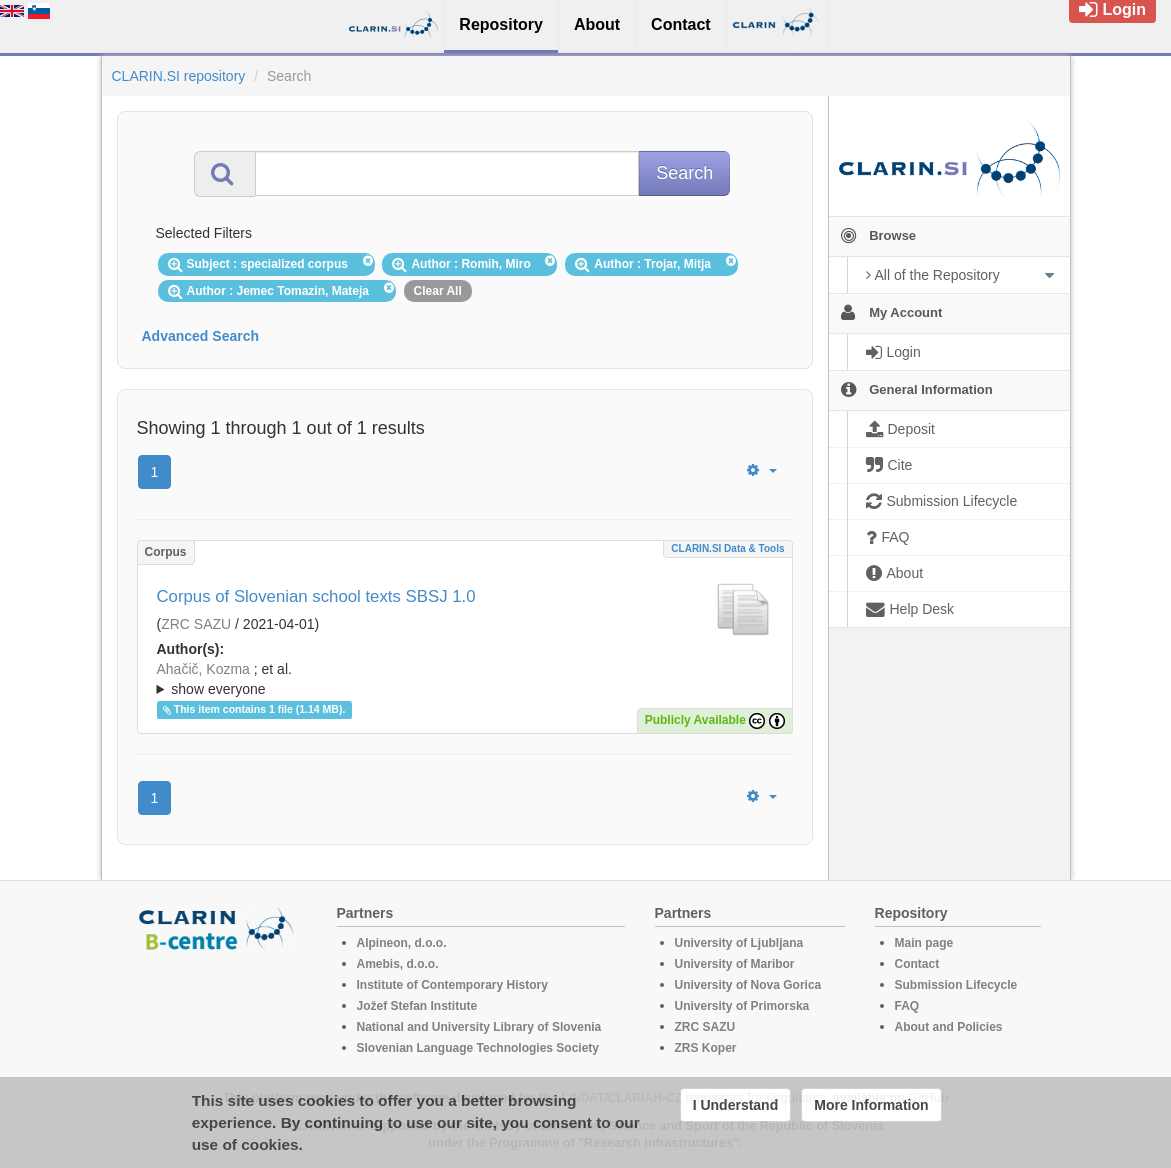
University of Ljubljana (739, 943)
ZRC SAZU (196, 624)
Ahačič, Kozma (203, 669)
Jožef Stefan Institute (417, 1006)
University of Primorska (742, 1006)
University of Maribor (735, 964)
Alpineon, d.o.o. (402, 943)
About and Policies (949, 1027)
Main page (924, 943)
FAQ (907, 1006)
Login (1112, 9)
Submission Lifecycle (956, 985)
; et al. (465, 680)
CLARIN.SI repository (179, 76)
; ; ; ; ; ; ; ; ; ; (465, 679)
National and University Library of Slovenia (479, 1027)
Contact (917, 964)
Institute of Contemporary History (452, 985)
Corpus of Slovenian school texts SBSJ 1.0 (316, 596)
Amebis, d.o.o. (398, 964)
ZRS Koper (706, 1048)
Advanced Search (201, 336)
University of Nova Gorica (748, 985)
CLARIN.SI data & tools (727, 548)
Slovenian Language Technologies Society (478, 1048)
